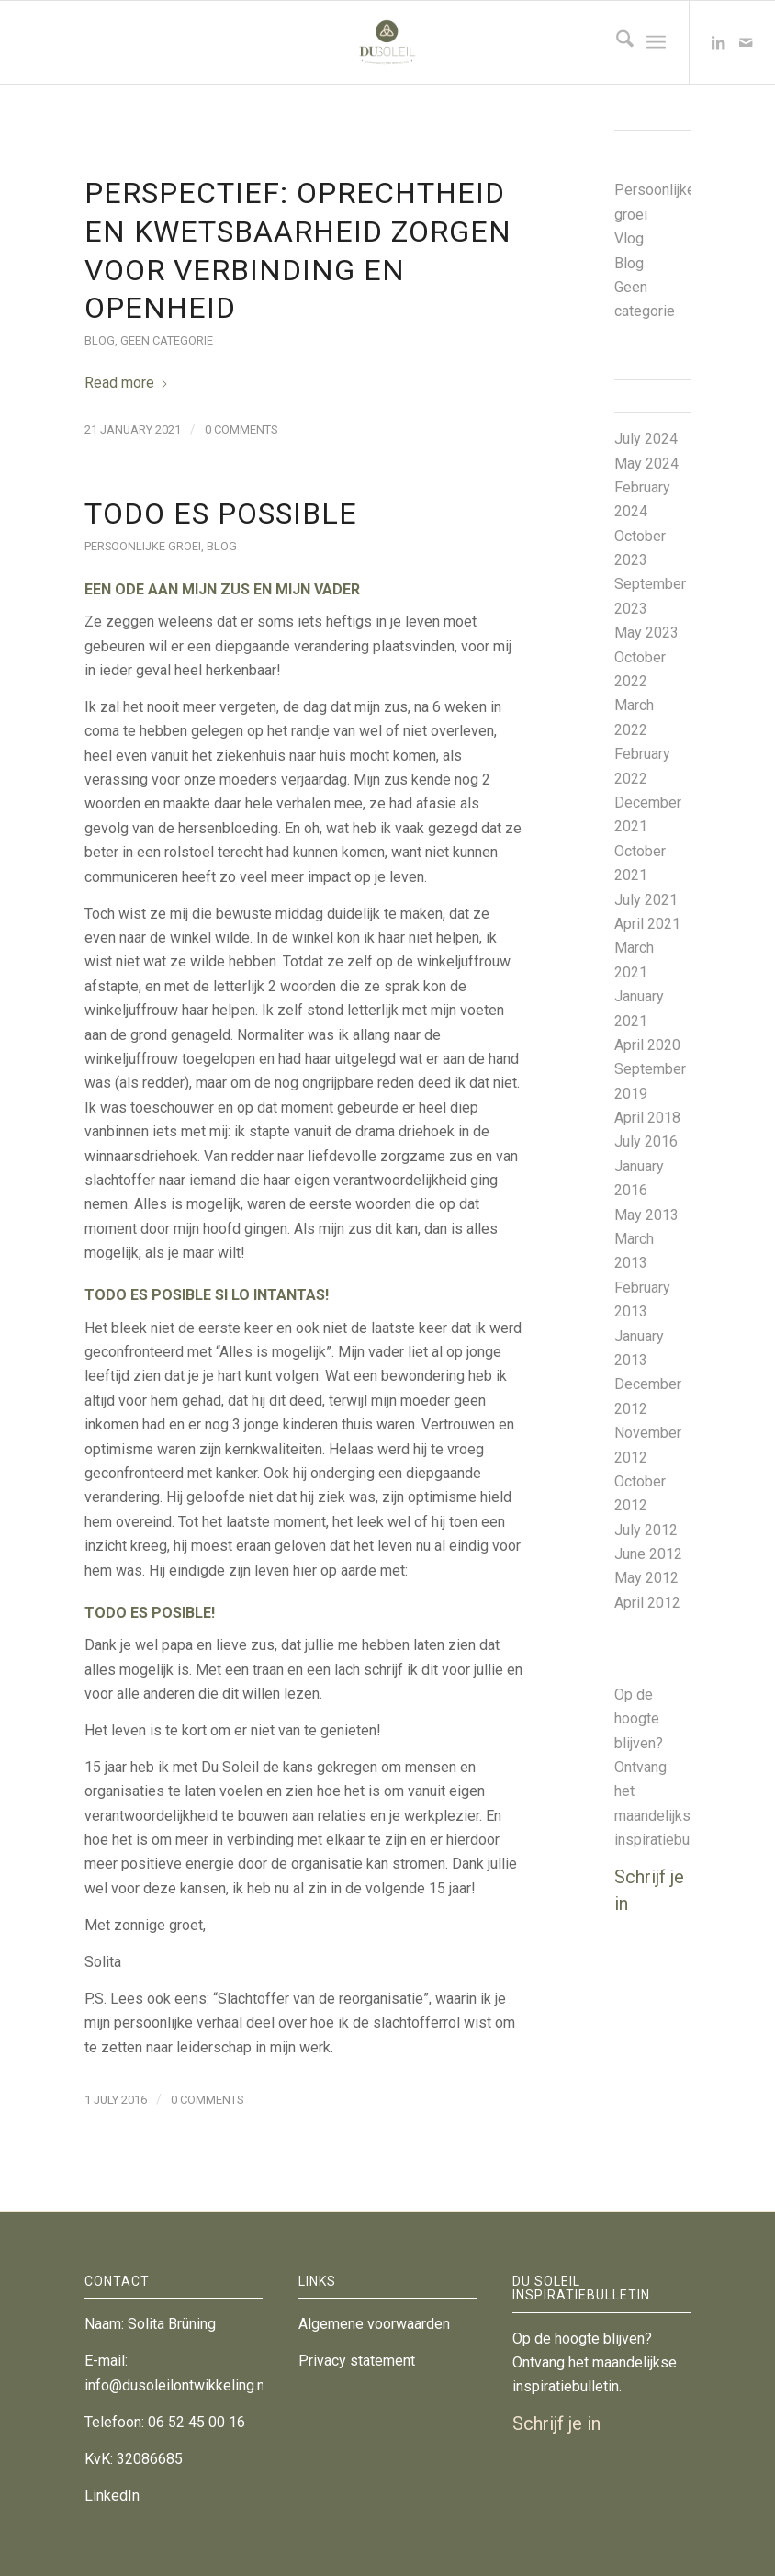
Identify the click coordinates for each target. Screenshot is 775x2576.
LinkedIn (112, 2495)
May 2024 (646, 463)
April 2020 (647, 1045)
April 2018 (647, 1117)
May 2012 (646, 1578)
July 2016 (646, 1141)
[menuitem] (616, 42)
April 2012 (647, 1602)
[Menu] (656, 42)
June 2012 (648, 1554)
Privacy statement (356, 2360)
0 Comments (241, 429)
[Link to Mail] (745, 42)
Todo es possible (220, 513)
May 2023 (646, 632)
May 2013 (646, 1215)
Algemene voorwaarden (374, 2324)
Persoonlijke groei (142, 546)
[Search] (616, 42)
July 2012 (646, 1530)
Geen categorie (166, 340)
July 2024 (646, 438)
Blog (99, 340)
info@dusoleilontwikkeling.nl (176, 2385)
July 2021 (646, 900)
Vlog (629, 238)
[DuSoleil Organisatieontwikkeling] (387, 42)
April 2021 (647, 923)
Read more (126, 382)
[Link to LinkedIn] (718, 42)
